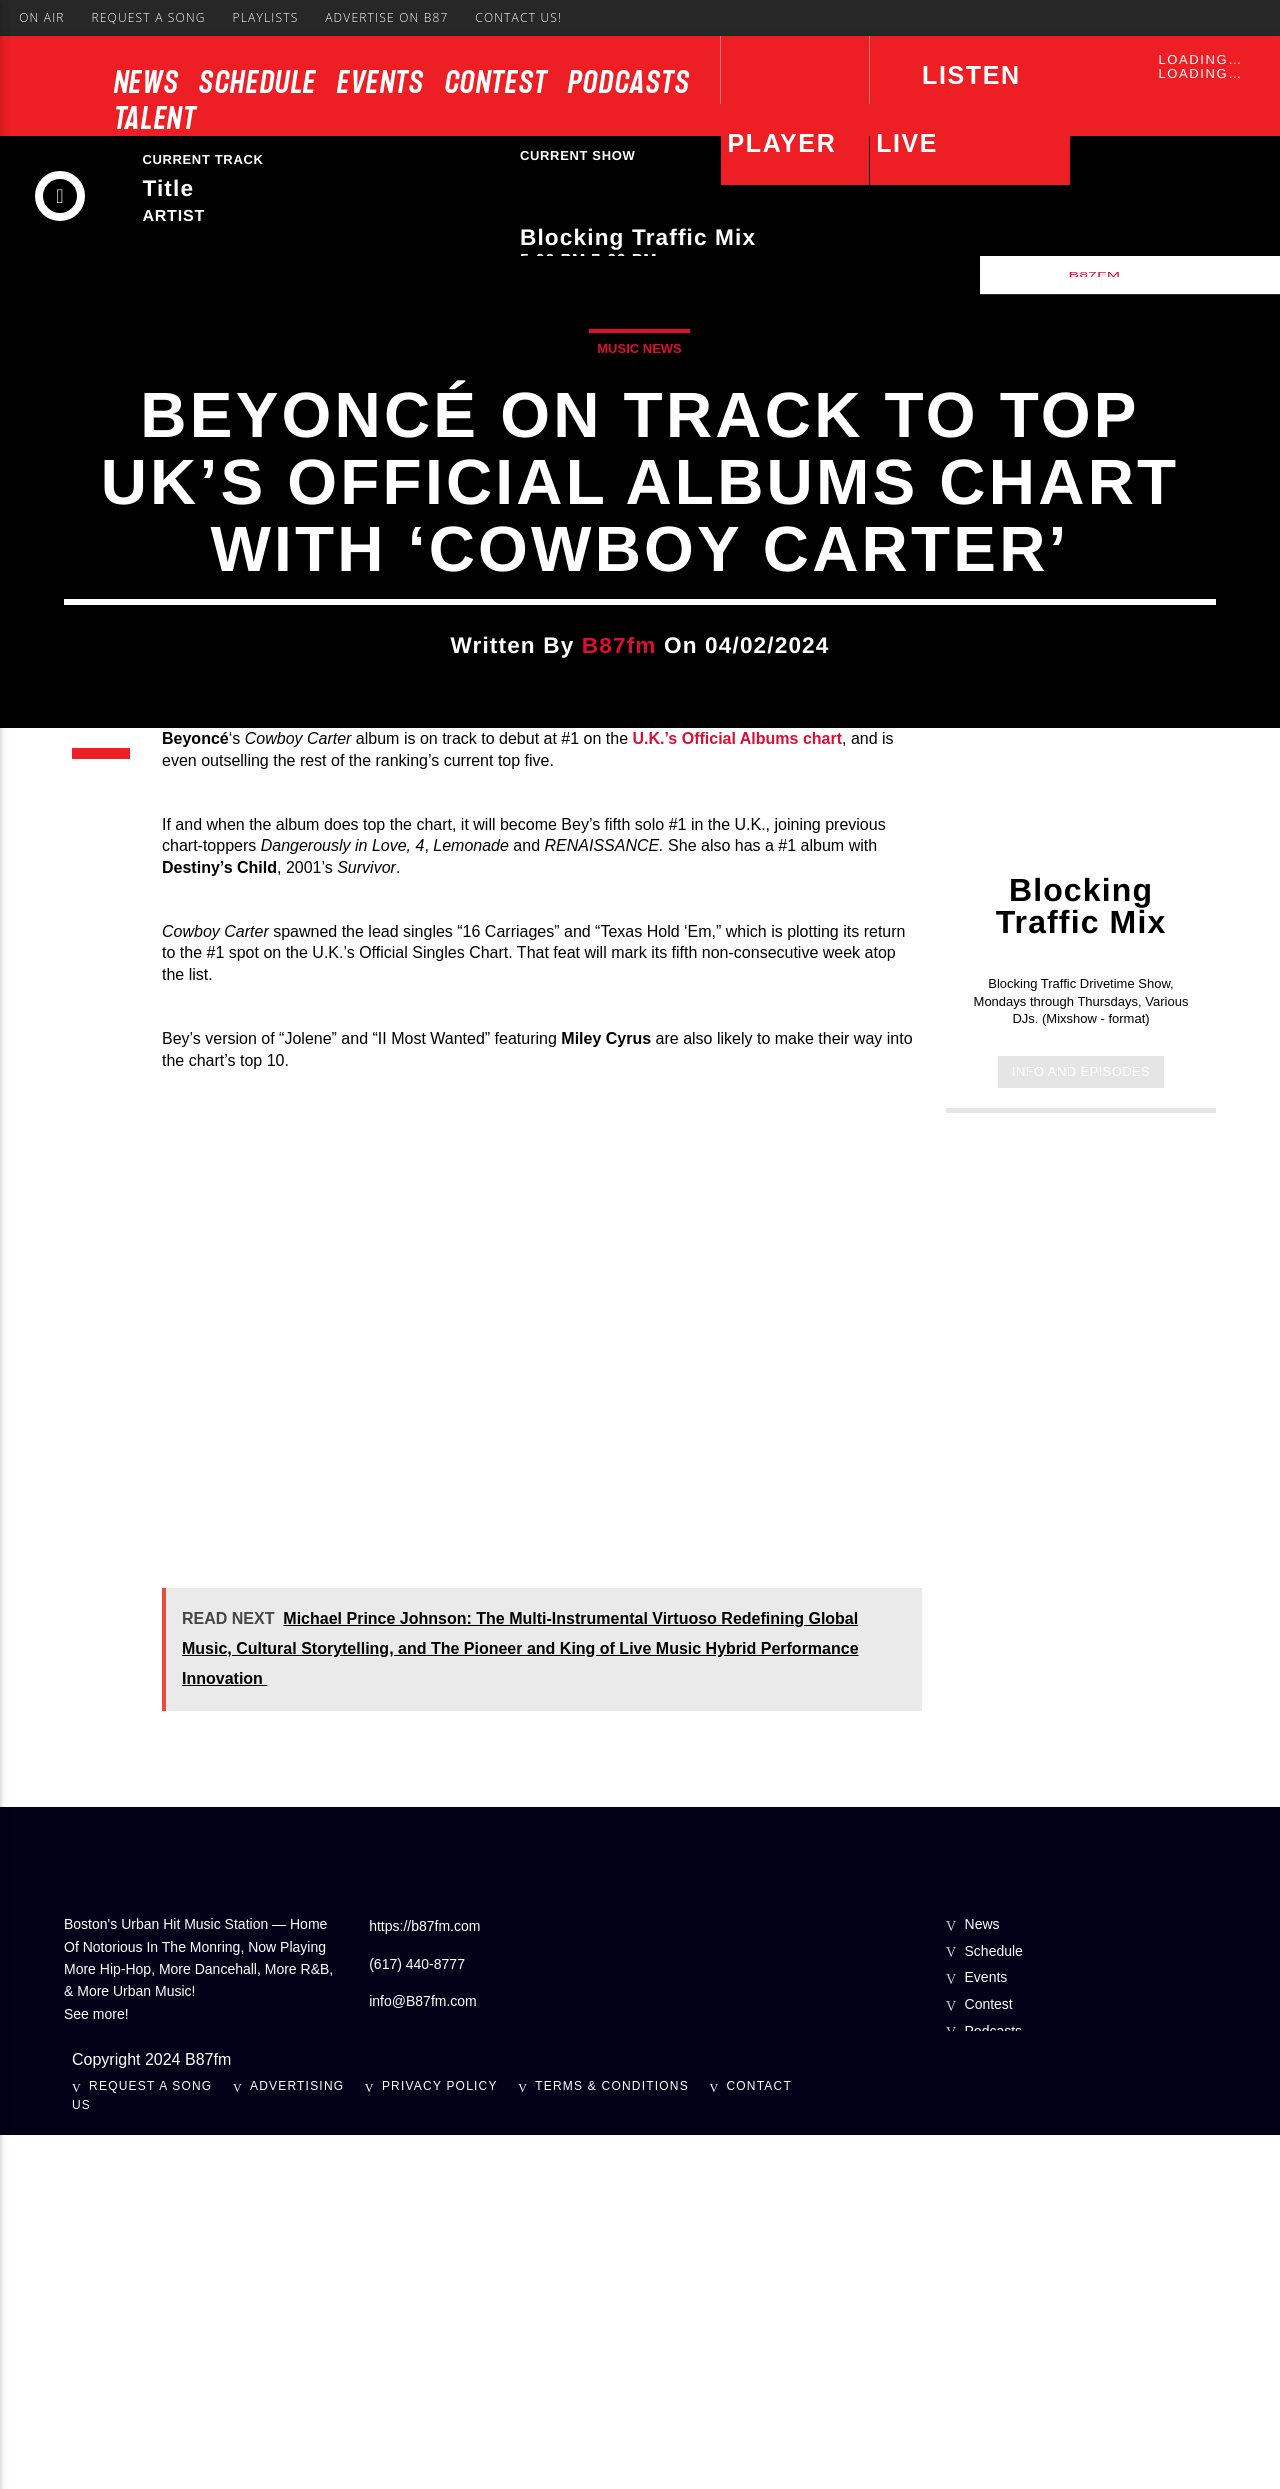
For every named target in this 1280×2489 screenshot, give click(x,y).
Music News (639, 525)
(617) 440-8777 (417, 2317)
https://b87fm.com (424, 2280)
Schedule (258, 82)
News (146, 82)
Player (782, 143)
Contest (496, 82)
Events (381, 82)
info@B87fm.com (423, 2354)
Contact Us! (518, 17)
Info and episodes (1081, 1424)
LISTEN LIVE (948, 109)
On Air (42, 17)
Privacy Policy (440, 2439)
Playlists (265, 17)
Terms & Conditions (612, 2439)
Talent (155, 118)
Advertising (297, 2439)
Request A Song (148, 17)
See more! (96, 2367)
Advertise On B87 (386, 17)
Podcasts (629, 82)
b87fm (619, 822)
